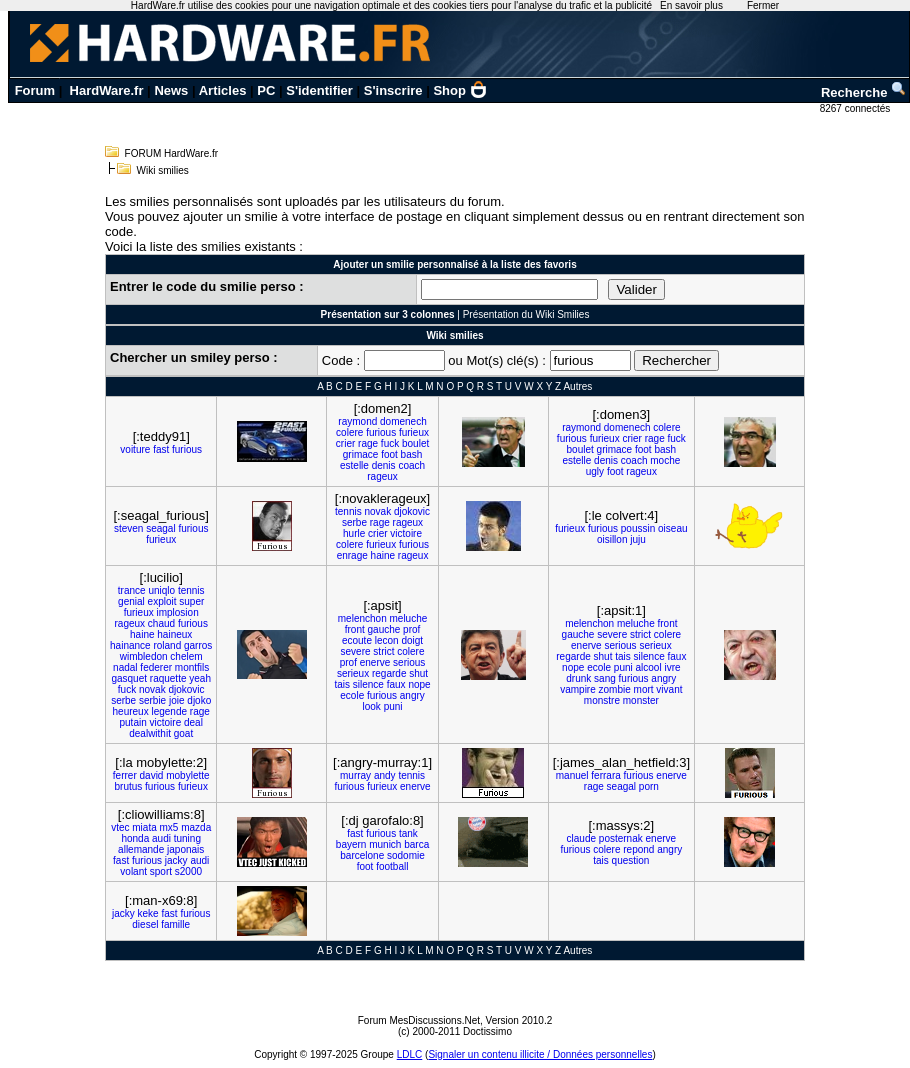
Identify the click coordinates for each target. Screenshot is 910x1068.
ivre (672, 667)
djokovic (412, 511)
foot (389, 454)
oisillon (612, 539)
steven (128, 528)
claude (581, 838)
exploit (162, 601)
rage (368, 443)
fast (161, 449)
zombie (615, 689)
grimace (361, 454)
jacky (176, 860)
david (152, 775)
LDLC (410, 1054)
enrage (352, 555)
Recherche (864, 92)
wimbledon (144, 656)
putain (132, 722)
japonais (185, 849)
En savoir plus (691, 5)
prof (411, 629)
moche (665, 460)
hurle (354, 533)
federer (156, 667)
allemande (141, 849)
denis (384, 465)
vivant (669, 689)
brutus (129, 786)
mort (644, 689)
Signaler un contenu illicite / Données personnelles (540, 1054)
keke (148, 913)
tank (408, 833)
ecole (352, 695)
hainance (130, 645)
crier (345, 443)
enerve (375, 662)
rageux (382, 476)
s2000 (188, 871)
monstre (602, 700)
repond (638, 849)
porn (649, 786)
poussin (638, 528)
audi (161, 838)
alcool (649, 667)
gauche (384, 629)
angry (412, 695)
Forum (35, 90)
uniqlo (161, 590)
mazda (196, 827)
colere (349, 432)
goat (183, 733)
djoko (199, 700)
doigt (412, 640)
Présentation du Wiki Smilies (526, 314)
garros (198, 645)
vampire (578, 689)
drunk (578, 678)
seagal (160, 528)
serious (409, 662)
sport (161, 871)
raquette (168, 678)
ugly (595, 471)
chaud (161, 623)
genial (131, 601)
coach (411, 465)
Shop (460, 90)
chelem (186, 656)
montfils (192, 667)
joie (177, 700)
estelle (354, 465)
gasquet (129, 678)
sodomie (406, 855)
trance (132, 590)
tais (342, 684)
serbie (152, 700)
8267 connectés (856, 108)
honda (135, 838)
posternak (621, 838)
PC (266, 90)
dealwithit (150, 733)
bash (412, 454)
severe (356, 651)
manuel (572, 775)
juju (638, 539)
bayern (351, 844)
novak (377, 511)
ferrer (125, 775)
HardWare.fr (107, 90)
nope (419, 684)
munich (385, 844)
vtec (120, 827)
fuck (390, 443)
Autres (577, 386)
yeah (200, 678)
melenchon (362, 618)
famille (175, 924)
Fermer (763, 5)
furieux (414, 432)
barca (416, 844)
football (392, 866)
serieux (353, 673)
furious (187, 449)
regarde (389, 673)
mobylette (187, 775)
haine (383, 555)
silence (368, 684)
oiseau (672, 528)
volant (133, 871)
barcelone (362, 855)
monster (641, 700)
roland (167, 645)
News (171, 90)
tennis (348, 511)
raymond (357, 421)
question (631, 860)
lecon (387, 640)
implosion (177, 612)
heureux (131, 711)
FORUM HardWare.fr (172, 153)
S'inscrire (393, 90)
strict (383, 651)
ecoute (357, 640)
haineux (174, 634)
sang (605, 678)
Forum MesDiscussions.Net (419, 1020)
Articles (223, 90)
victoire (406, 533)
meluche (408, 618)
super (191, 601)
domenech (403, 421)
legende (169, 711)
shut (418, 673)
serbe (354, 522)
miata (144, 827)
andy (385, 775)
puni (393, 706)
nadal (125, 667)
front (355, 629)
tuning (187, 838)
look (372, 706)
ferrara (605, 775)
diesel (145, 924)
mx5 (169, 827)
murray (355, 775)
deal (193, 722)
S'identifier (319, 90)
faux (396, 684)
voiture (135, 449)
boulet (415, 443)
